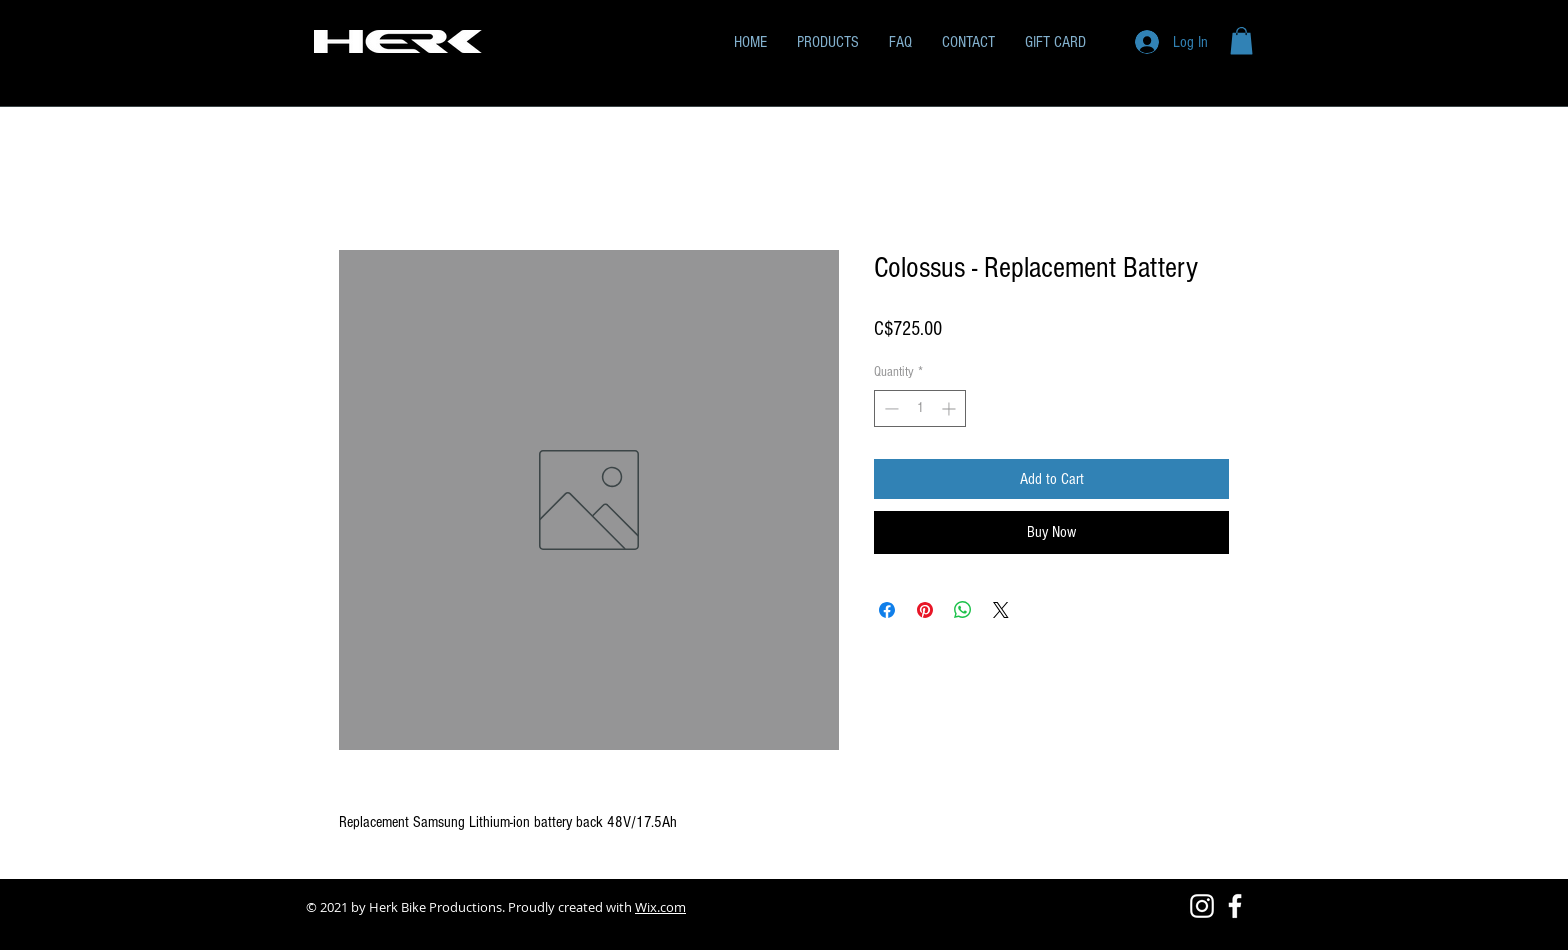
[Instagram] (1202, 906)
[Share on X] (1001, 610)
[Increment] (950, 408)
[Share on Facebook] (887, 610)
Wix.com (660, 907)
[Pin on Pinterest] (925, 610)
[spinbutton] (920, 408)
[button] (1241, 40)
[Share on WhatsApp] (963, 610)
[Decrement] (889, 408)
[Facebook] (1235, 906)
